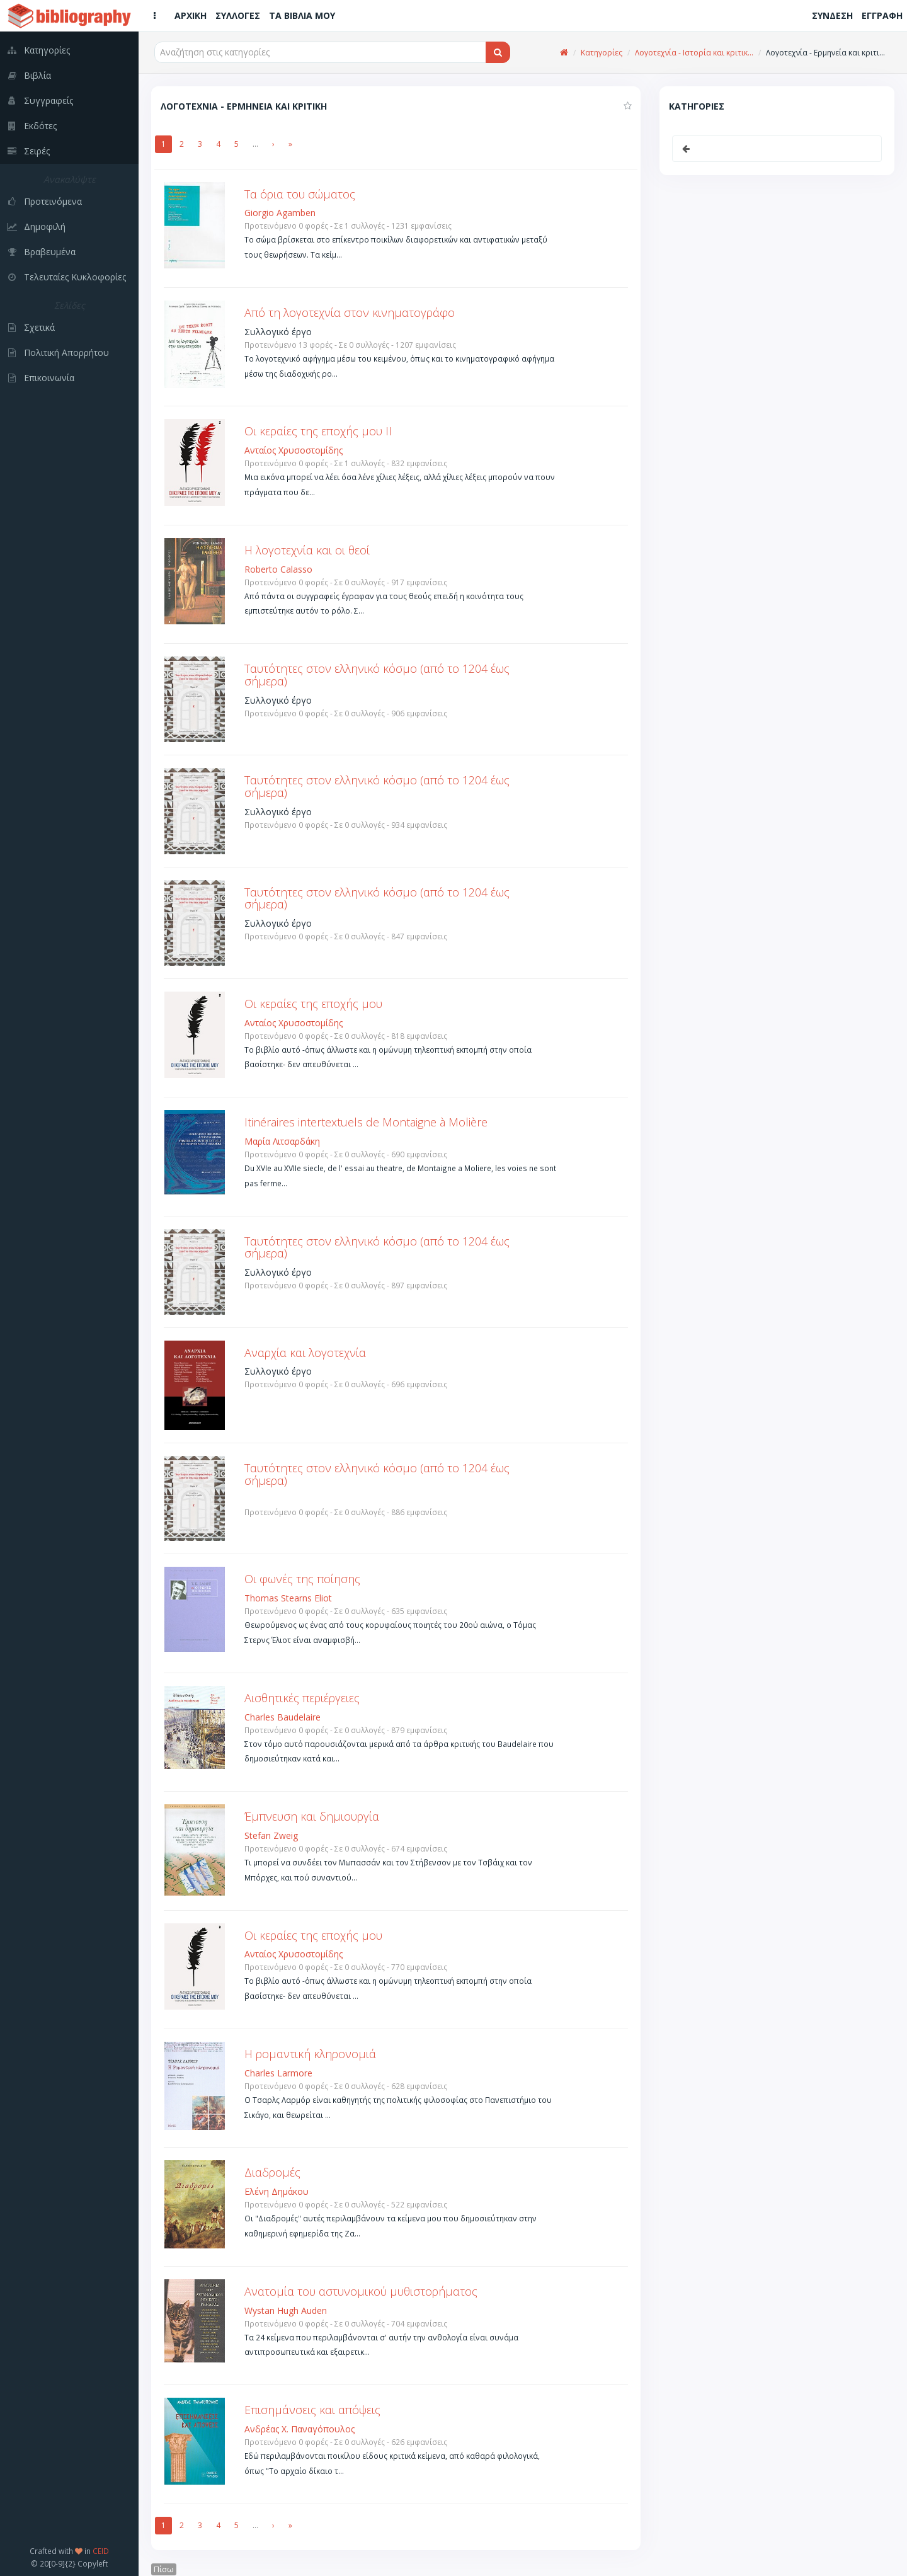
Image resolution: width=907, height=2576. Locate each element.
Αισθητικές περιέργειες (302, 1697)
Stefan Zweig (271, 1835)
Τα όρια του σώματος (299, 194)
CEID (101, 2551)
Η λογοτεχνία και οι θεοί (307, 550)
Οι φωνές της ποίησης (302, 1578)
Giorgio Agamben (280, 213)
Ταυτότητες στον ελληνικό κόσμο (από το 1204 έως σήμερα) (377, 675)
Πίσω (164, 2569)
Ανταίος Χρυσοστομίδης (293, 450)
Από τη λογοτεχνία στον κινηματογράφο (349, 312)
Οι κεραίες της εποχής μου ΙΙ (318, 430)
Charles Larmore (278, 2073)
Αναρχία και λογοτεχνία (305, 1352)
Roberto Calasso (278, 569)
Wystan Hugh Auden (285, 2310)
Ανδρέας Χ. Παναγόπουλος (299, 2429)
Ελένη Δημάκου (276, 2191)
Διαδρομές (272, 2172)
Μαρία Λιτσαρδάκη (282, 1141)
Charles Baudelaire (282, 1717)
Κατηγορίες (601, 52)
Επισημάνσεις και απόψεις (312, 2409)
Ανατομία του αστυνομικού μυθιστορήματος (360, 2291)
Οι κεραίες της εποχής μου (313, 1003)
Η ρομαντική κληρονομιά (310, 2053)
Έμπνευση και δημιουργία (311, 1816)
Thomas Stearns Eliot (288, 1598)
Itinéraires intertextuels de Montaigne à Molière (366, 1122)
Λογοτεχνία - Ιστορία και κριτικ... (694, 52)
